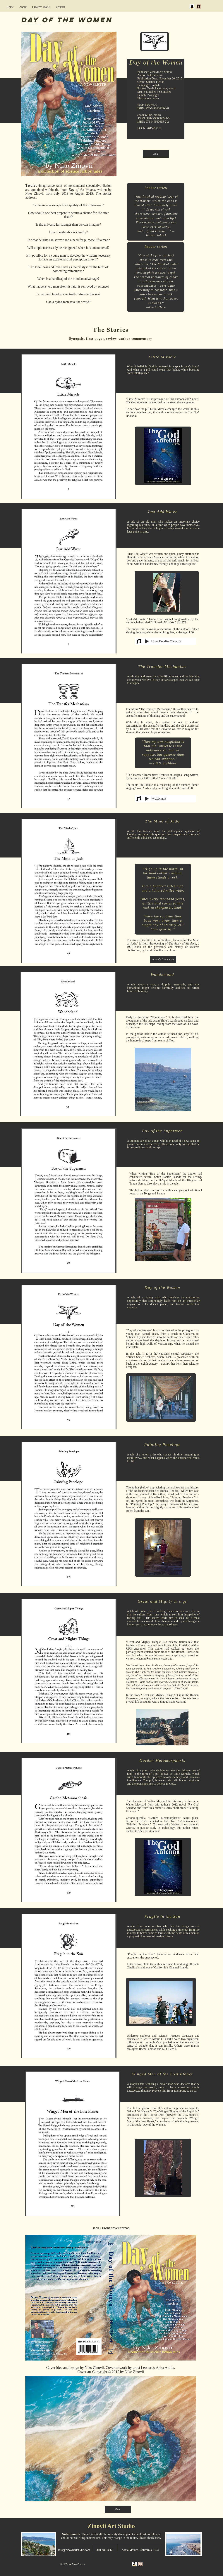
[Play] (147, 641)
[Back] (118, 2509)
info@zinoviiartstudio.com (74, 2549)
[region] (163, 1079)
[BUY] (156, 154)
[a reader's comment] (163, 959)
